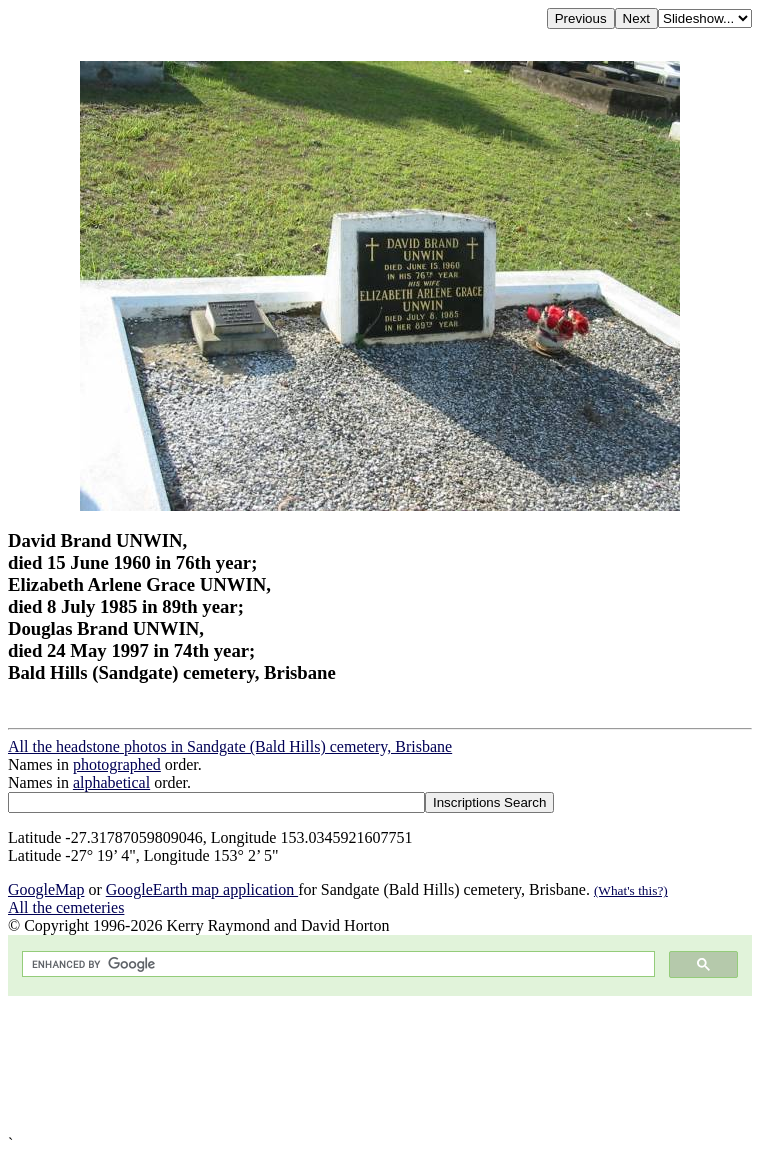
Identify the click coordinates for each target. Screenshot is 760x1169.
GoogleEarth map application (202, 889)
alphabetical (111, 782)
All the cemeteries (66, 907)
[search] (336, 964)
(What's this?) (631, 890)
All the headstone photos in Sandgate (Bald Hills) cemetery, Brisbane (230, 746)
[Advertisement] (380, 1065)
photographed (117, 764)
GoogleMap (46, 889)
